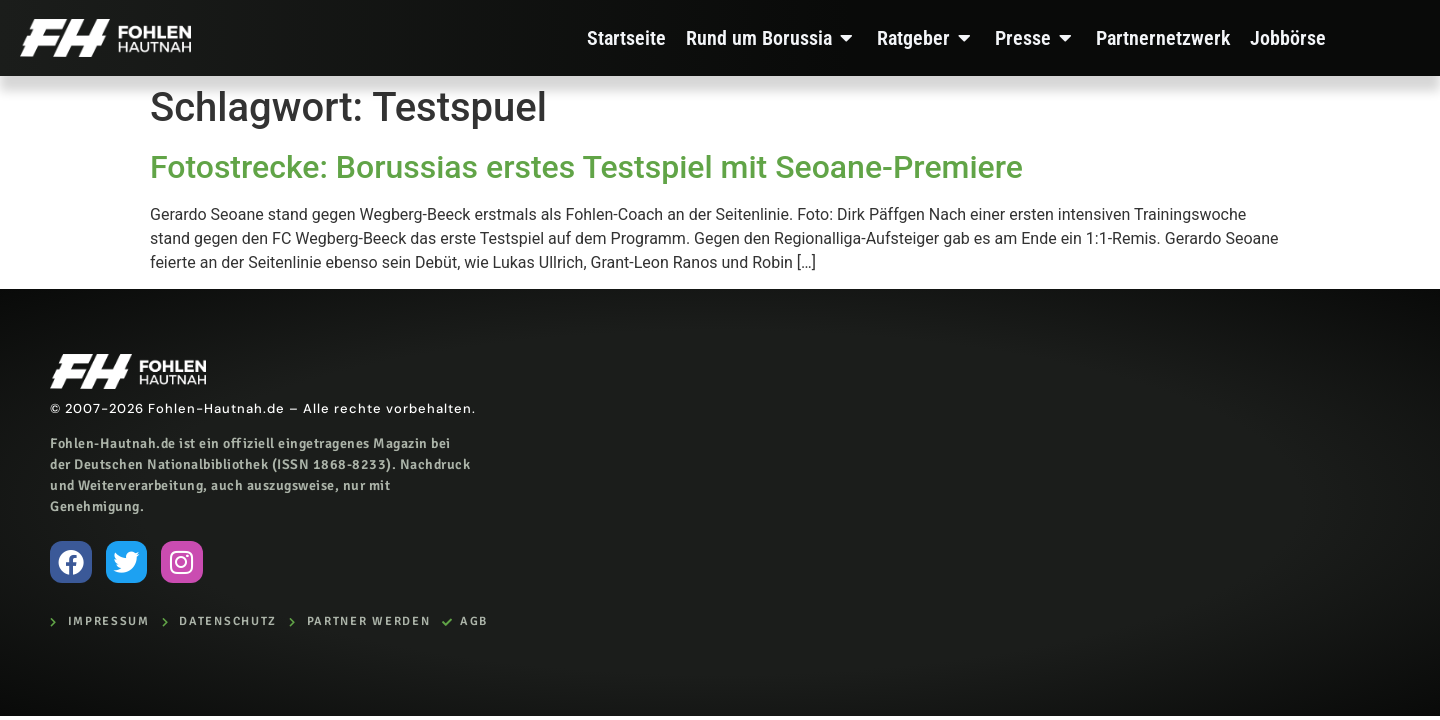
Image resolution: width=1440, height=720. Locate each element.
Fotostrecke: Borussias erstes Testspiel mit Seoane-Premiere (586, 167)
